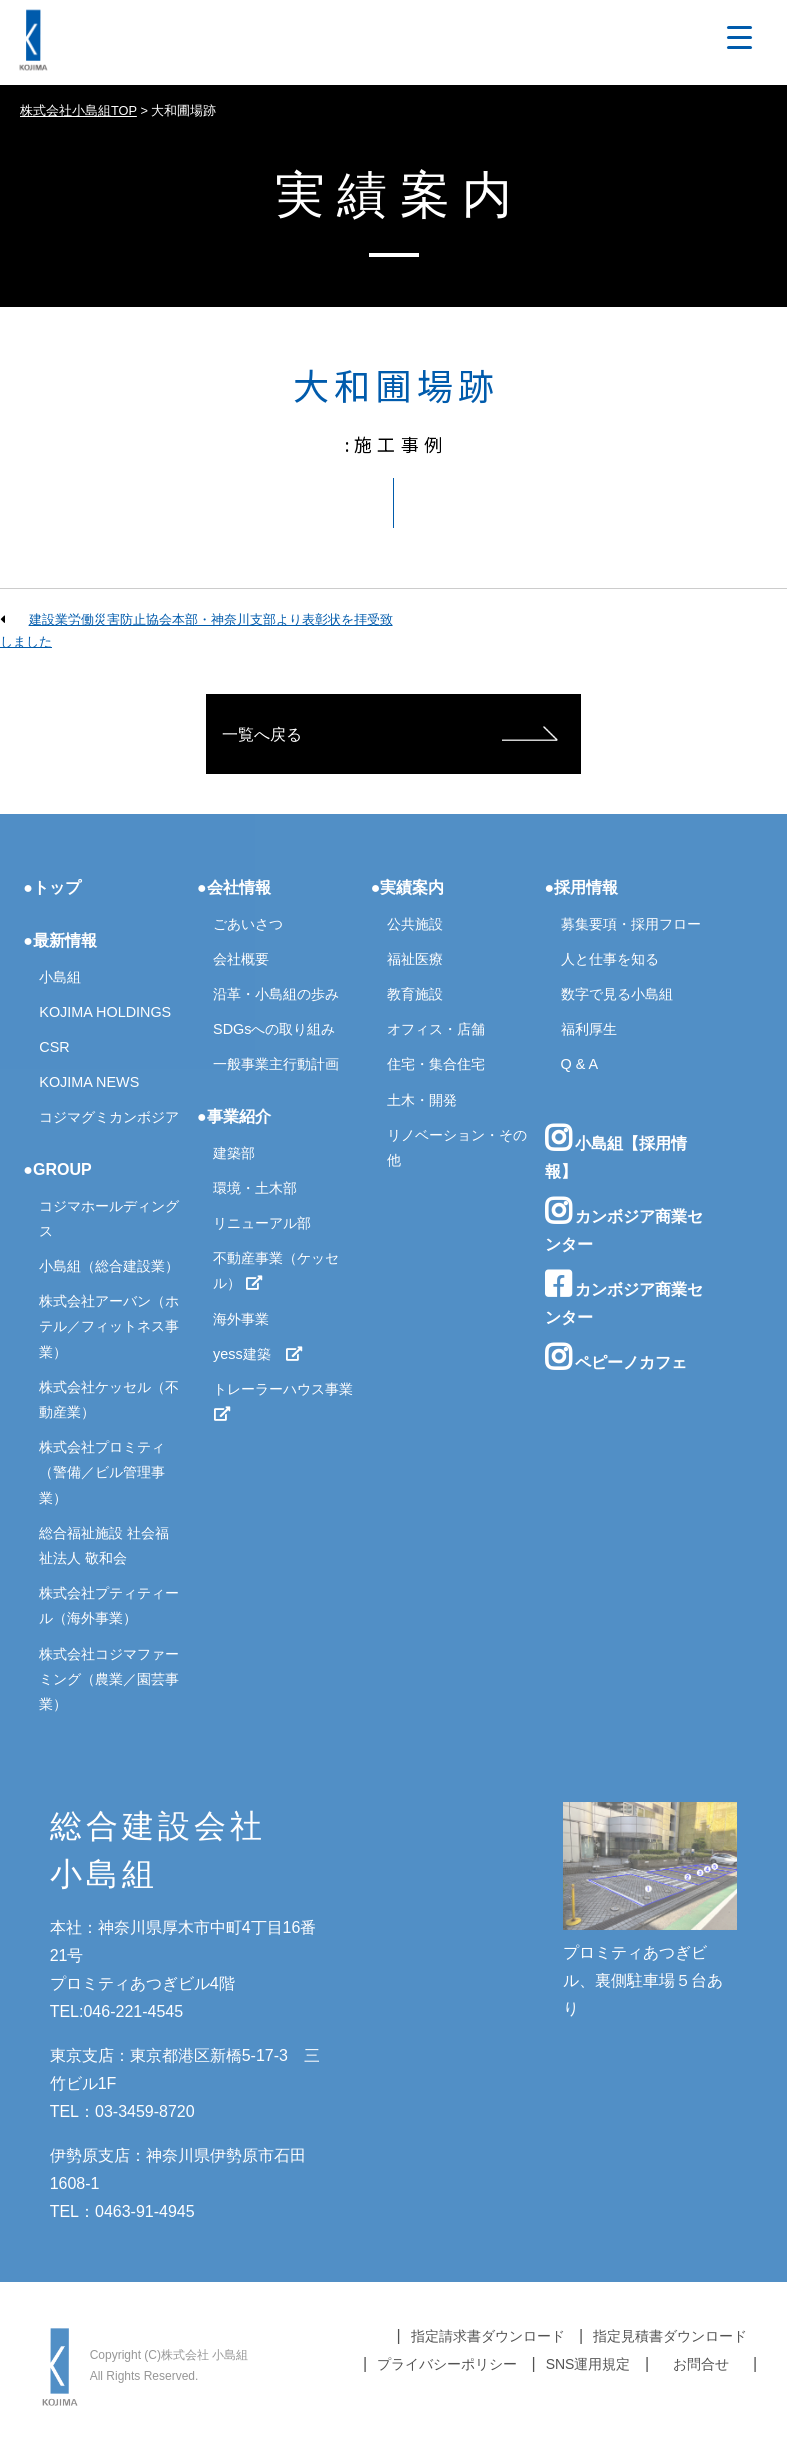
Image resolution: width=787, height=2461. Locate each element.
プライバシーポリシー (447, 2364)
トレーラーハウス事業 (284, 1401)
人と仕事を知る (610, 959)
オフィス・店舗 (436, 1029)
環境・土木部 (255, 1188)
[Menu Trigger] (739, 37)
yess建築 (258, 1354)
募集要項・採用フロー (631, 924)
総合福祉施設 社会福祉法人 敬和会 (104, 1545)
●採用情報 (582, 887)
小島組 (60, 977)
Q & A (580, 1064)
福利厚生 (589, 1029)
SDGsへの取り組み (274, 1029)
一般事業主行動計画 (276, 1064)
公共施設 (415, 924)
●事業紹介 (234, 1116)
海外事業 (241, 1319)
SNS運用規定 (588, 2364)
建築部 (234, 1153)
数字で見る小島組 (617, 994)
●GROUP (57, 1169)
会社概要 (241, 959)
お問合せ (701, 2364)
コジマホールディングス (109, 1218)
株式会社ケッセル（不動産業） (109, 1399)
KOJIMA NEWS (89, 1082)
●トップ (52, 887)
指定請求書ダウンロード (488, 2336)
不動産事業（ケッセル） (276, 1270)
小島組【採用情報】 (616, 1151)
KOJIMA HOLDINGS (105, 1012)
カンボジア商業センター (624, 1224)
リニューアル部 (262, 1223)
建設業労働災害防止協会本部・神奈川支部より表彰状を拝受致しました (196, 630)
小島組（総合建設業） (109, 1266)
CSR (54, 1047)
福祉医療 (415, 959)
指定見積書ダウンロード (670, 2336)
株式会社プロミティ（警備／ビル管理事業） (102, 1472)
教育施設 (415, 994)
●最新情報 (60, 940)
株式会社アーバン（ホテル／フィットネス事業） (109, 1326)
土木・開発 (422, 1100)
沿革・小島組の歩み (276, 994)
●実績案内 (408, 887)
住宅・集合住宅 (436, 1064)
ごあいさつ (248, 924)
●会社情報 (234, 887)
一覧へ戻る (262, 734)
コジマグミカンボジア (109, 1117)
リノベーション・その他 (457, 1147)
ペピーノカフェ (616, 1357)
